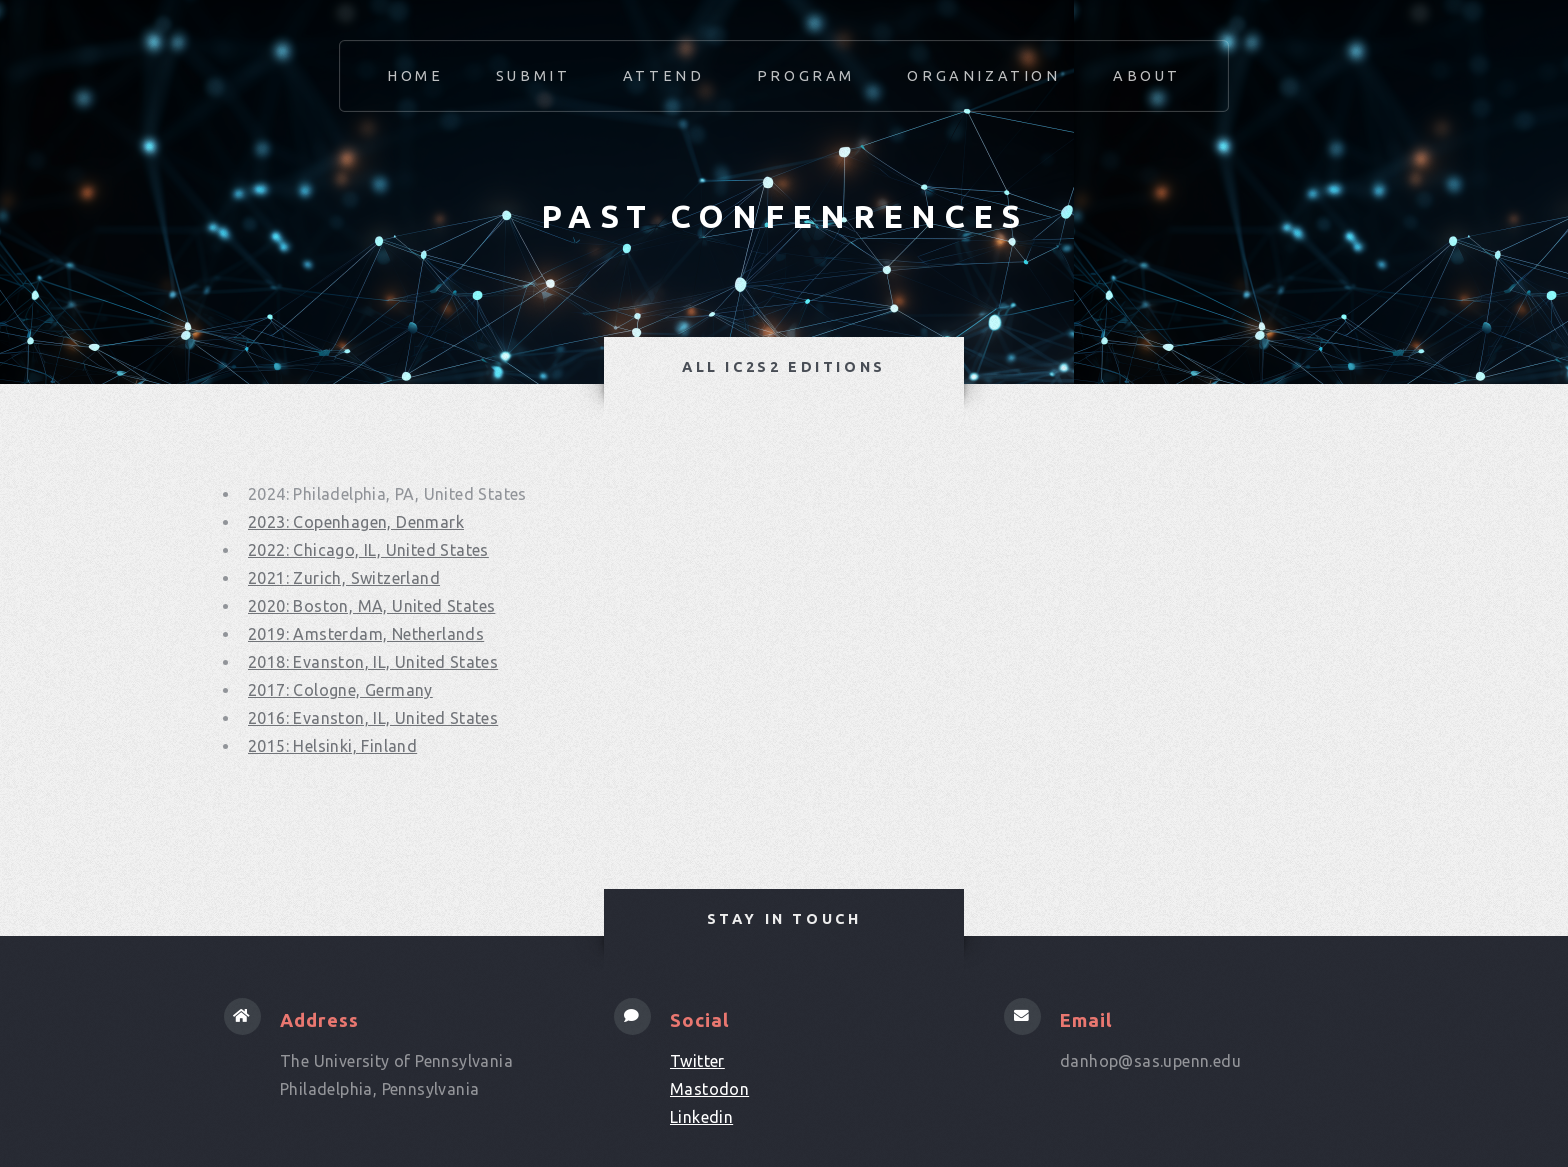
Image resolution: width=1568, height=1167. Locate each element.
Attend (664, 76)
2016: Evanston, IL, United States (373, 718)
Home (415, 76)
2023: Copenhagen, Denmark (356, 522)
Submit (533, 76)
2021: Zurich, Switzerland (344, 578)
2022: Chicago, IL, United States (368, 550)
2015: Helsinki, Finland (332, 746)
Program (806, 76)
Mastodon (709, 1089)
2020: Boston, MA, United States (371, 606)
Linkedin (701, 1117)
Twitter (697, 1061)
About (1147, 76)
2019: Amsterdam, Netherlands (366, 634)
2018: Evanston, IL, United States (373, 662)
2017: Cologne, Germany (340, 690)
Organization (983, 76)
